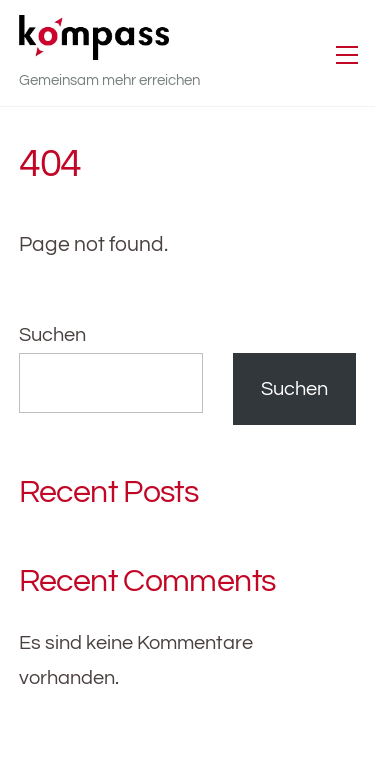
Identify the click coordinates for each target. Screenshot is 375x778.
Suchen (52, 335)
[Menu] (347, 53)
